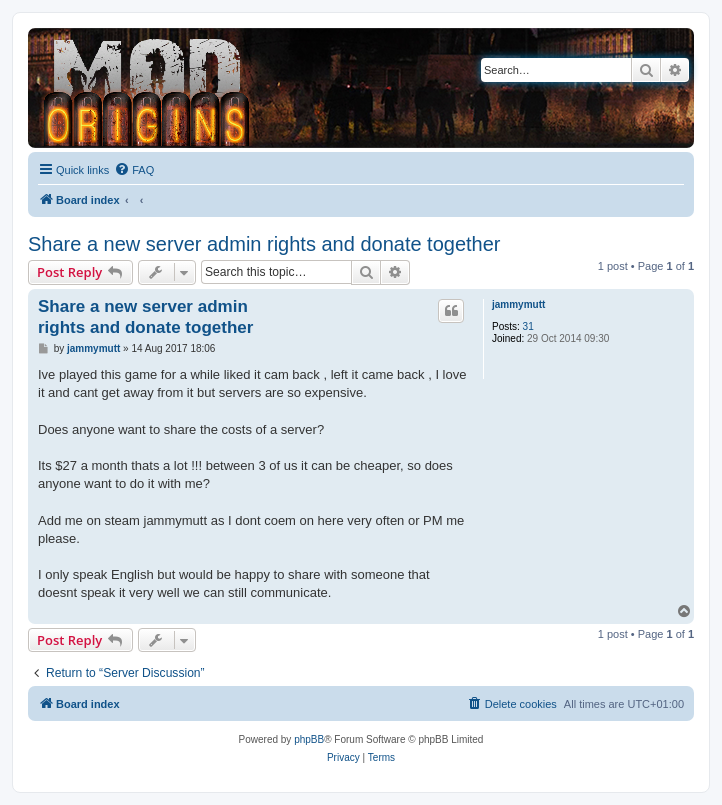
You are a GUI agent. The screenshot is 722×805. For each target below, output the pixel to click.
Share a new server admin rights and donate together (264, 244)
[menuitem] (134, 170)
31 (528, 326)
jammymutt (518, 304)
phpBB (309, 739)
